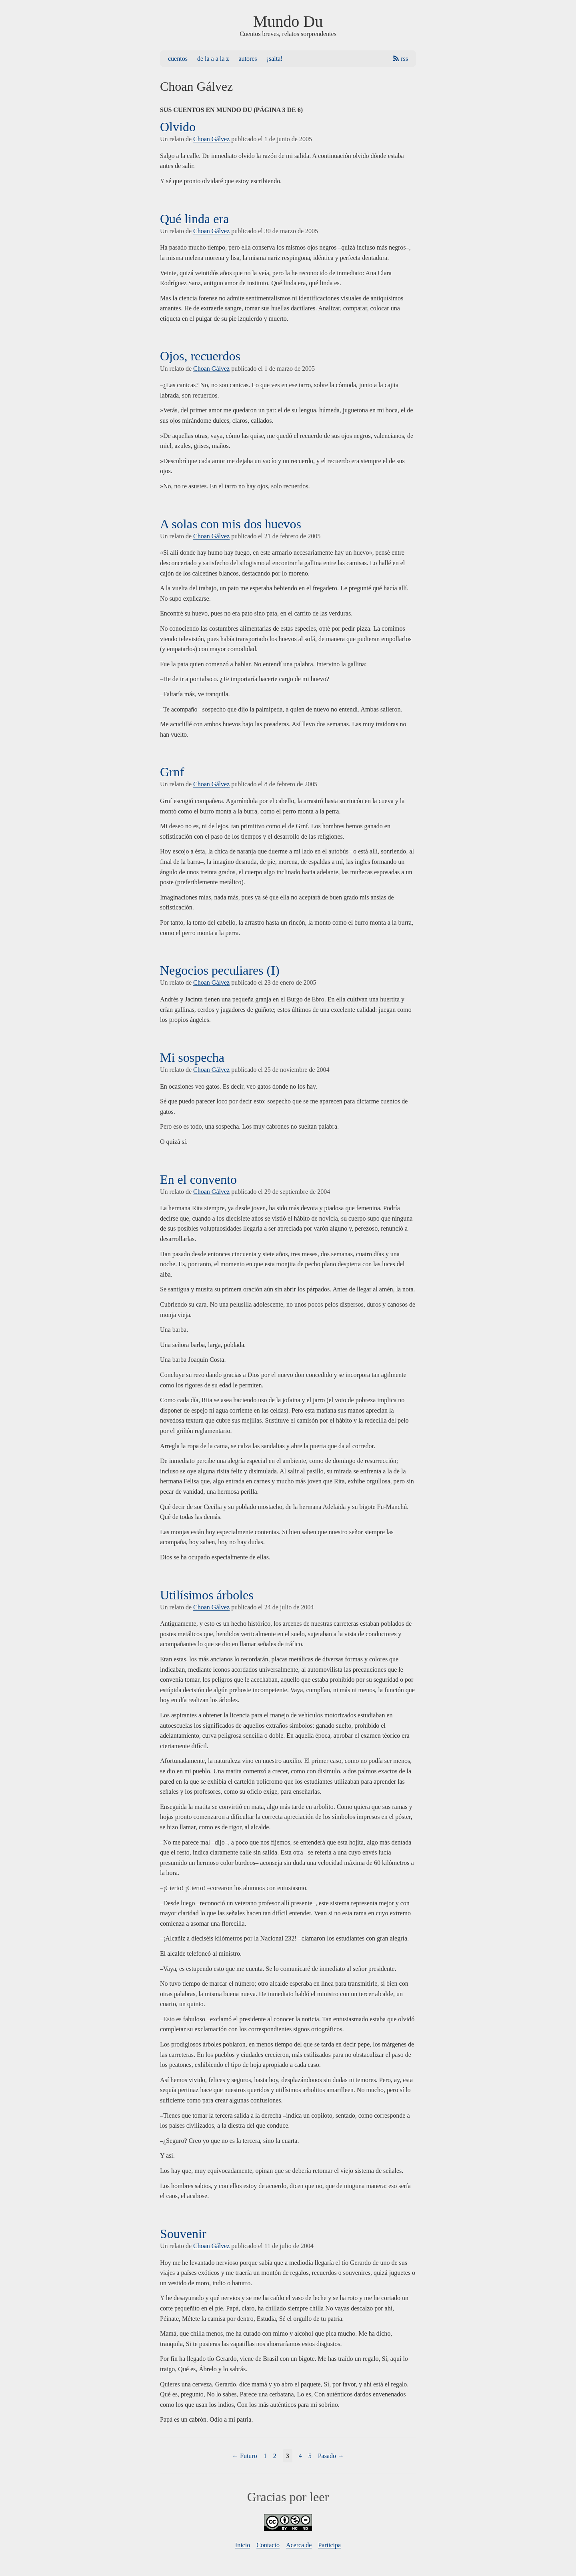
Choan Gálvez (211, 139)
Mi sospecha (192, 1057)
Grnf (172, 772)
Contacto (268, 2545)
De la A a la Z (213, 58)
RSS (404, 58)
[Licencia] (288, 2528)
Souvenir (183, 2233)
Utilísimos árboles (207, 1595)
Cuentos (178, 58)
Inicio (242, 2545)
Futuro (248, 2455)
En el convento (198, 1179)
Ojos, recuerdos (200, 356)
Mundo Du (288, 21)
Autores (247, 58)
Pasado (327, 2455)
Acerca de (299, 2545)
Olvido (178, 127)
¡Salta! (275, 58)
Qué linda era (194, 219)
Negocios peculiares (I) (220, 970)
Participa (329, 2545)
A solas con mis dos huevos (230, 524)
